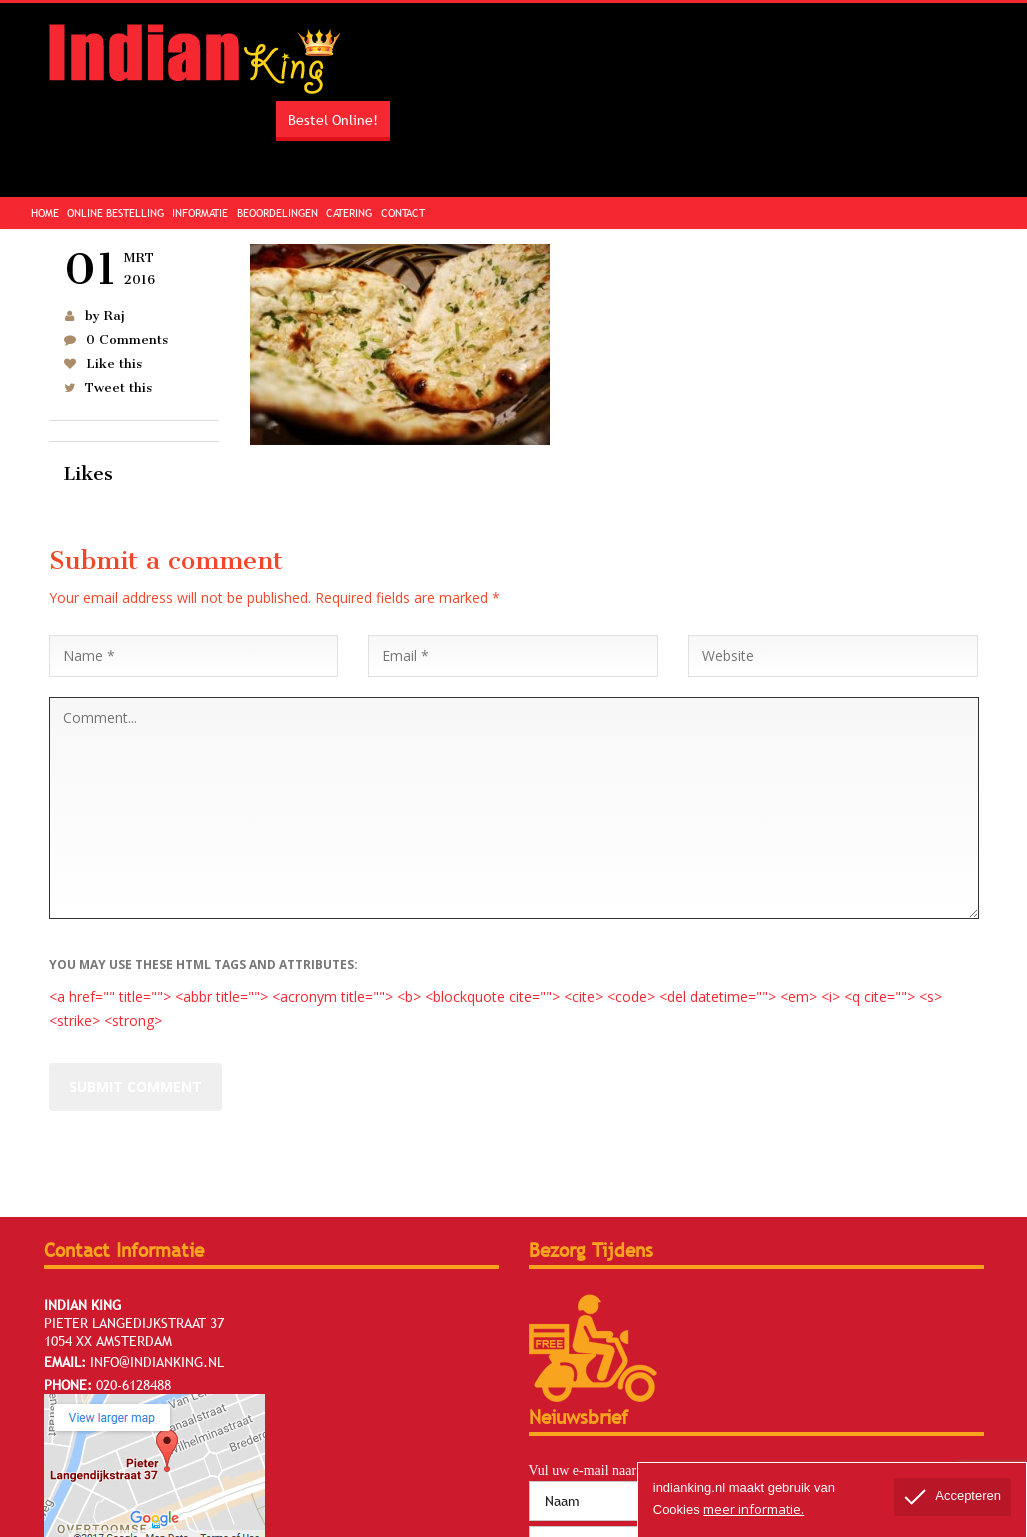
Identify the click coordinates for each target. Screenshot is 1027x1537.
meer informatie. (753, 1509)
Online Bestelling (115, 213)
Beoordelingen (277, 213)
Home (45, 213)
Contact (403, 213)
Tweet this (118, 387)
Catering (349, 213)
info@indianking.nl (157, 1362)
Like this (114, 363)
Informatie (200, 213)
